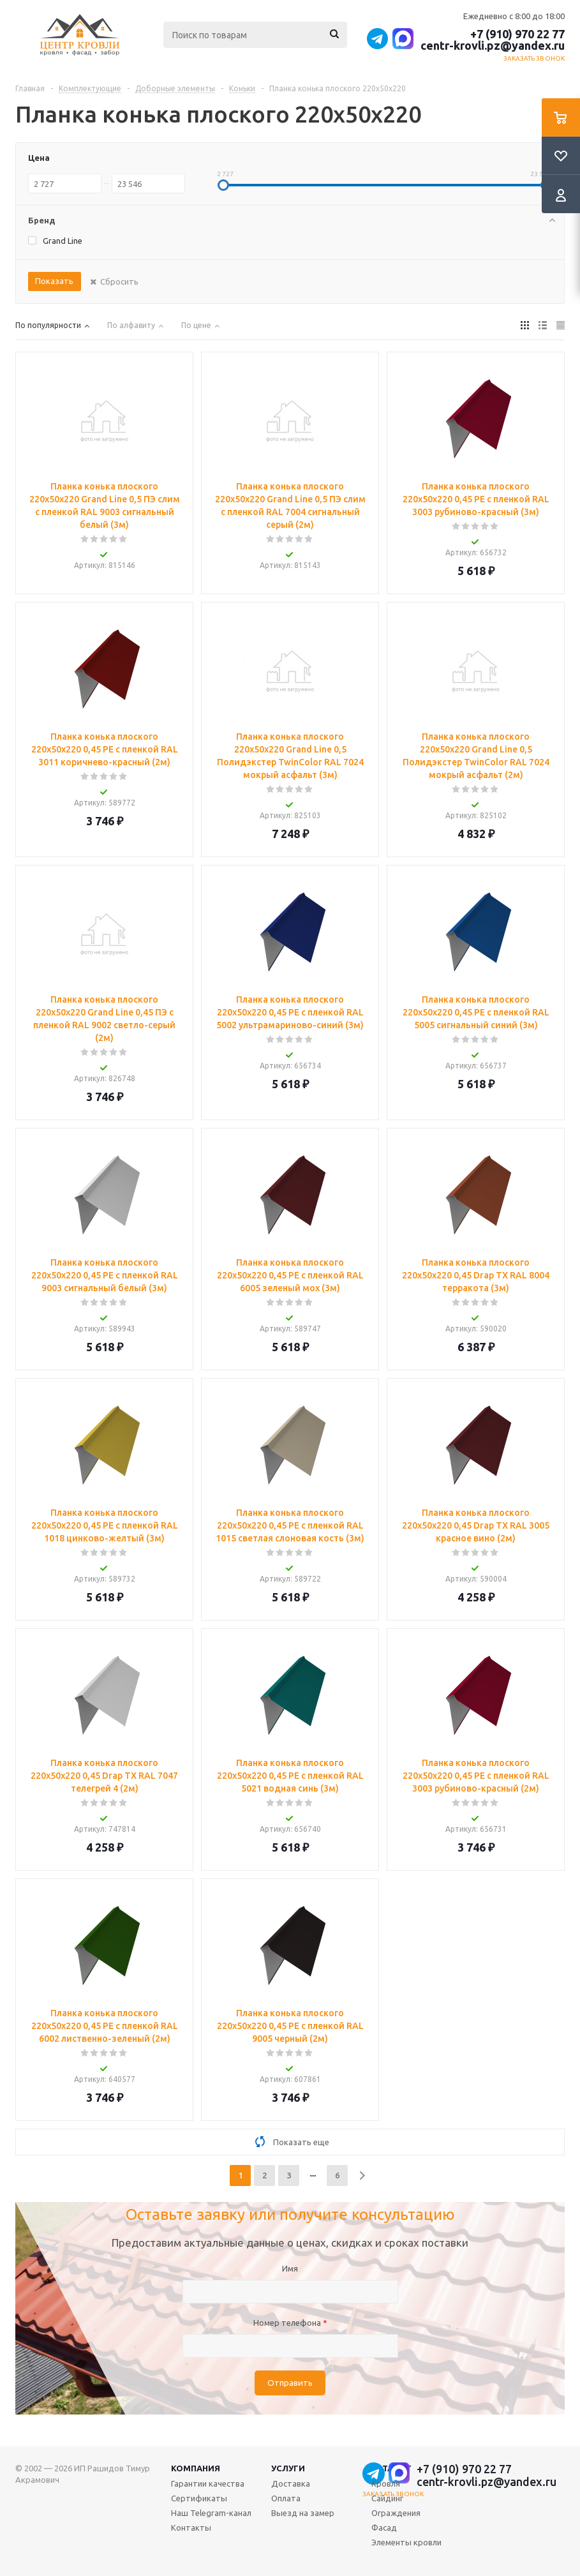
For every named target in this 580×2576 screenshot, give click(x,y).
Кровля (385, 2483)
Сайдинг (387, 2498)
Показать (54, 280)
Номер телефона (290, 2322)
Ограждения (395, 2512)
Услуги (288, 2468)
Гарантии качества (207, 2483)
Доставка (290, 2483)
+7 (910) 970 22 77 (517, 34)
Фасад (384, 2527)
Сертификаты (199, 2498)
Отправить (290, 2383)
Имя (290, 2268)
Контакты (191, 2527)
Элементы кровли (406, 2542)
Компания (195, 2468)
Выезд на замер (302, 2512)
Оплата (286, 2498)
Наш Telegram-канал (211, 2512)
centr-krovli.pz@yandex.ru (492, 45)
